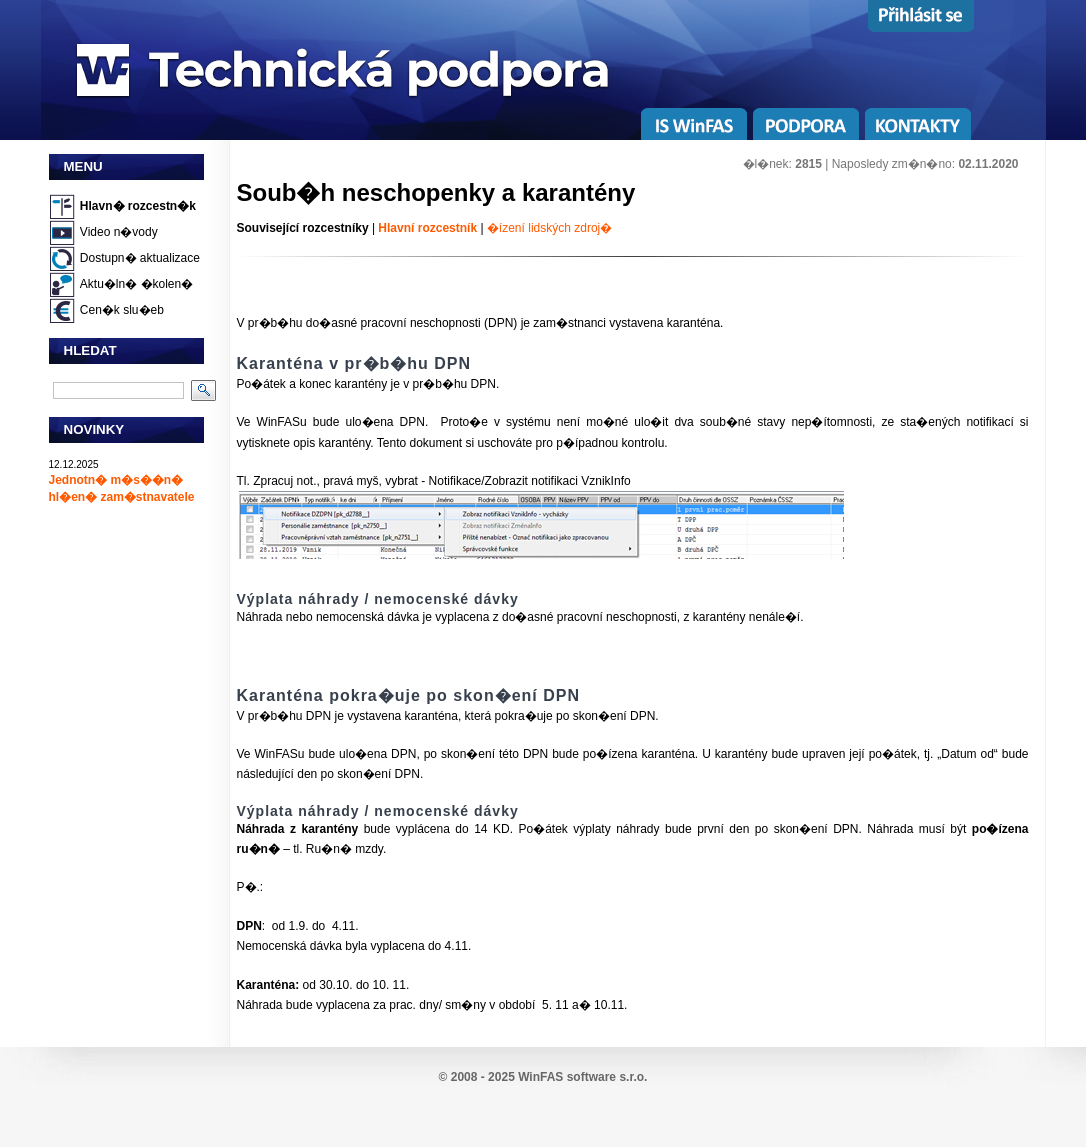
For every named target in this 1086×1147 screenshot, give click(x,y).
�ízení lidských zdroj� (549, 228)
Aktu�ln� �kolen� (136, 284)
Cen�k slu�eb (122, 310)
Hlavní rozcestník (427, 228)
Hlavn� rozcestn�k (138, 206)
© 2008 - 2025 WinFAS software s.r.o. (543, 1077)
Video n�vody (119, 232)
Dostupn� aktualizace (140, 258)
